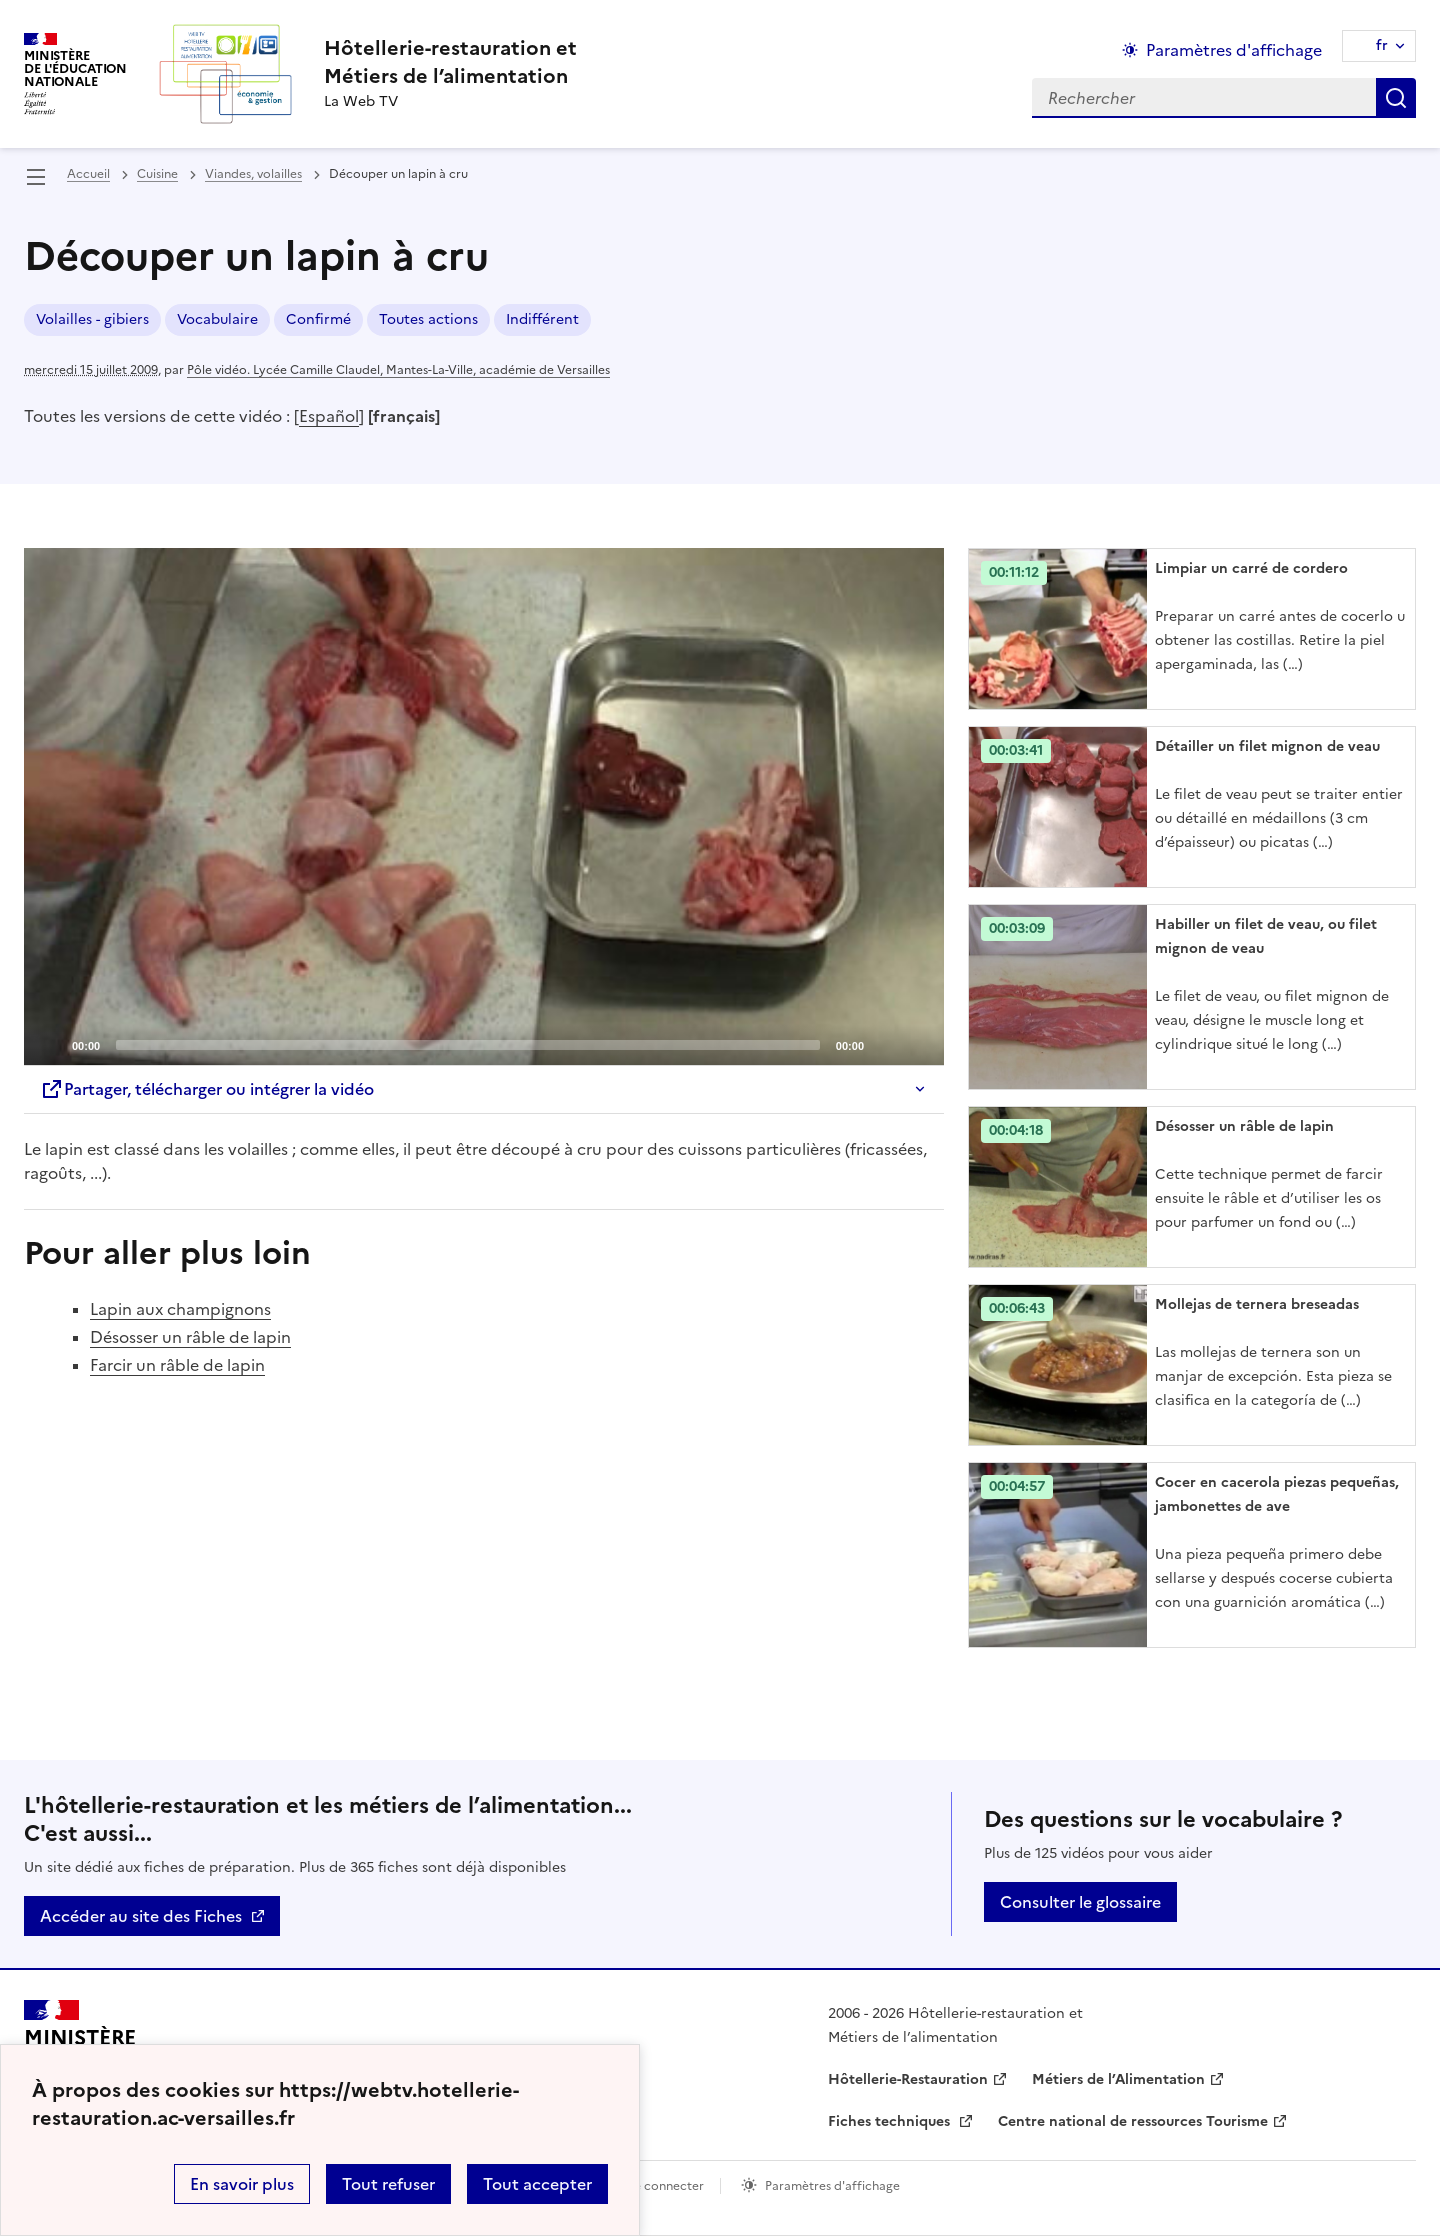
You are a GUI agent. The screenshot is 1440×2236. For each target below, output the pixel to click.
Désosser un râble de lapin (190, 1337)
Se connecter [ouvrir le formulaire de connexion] (665, 2186)
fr (1382, 45)
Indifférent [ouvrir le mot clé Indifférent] (542, 319)
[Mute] (885, 1044)
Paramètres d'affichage (832, 2186)
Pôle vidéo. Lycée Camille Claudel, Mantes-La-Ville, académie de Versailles (398, 370)
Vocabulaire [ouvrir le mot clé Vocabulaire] (217, 319)
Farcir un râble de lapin (177, 1365)
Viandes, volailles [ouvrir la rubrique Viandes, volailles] (253, 174)
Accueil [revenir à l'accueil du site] (88, 174)
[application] (484, 807)
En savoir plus (242, 2184)
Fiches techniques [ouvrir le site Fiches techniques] (891, 2121)
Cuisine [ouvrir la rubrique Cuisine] (157, 174)
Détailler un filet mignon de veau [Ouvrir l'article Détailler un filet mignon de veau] (1267, 746)
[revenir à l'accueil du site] (450, 62)
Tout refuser (388, 2184)
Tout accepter (537, 2184)
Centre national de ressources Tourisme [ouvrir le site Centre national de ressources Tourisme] (1133, 2121)
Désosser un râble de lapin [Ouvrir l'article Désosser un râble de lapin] (1244, 1126)
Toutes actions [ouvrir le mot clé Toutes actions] (428, 319)
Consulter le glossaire (1080, 1902)
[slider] (468, 1045)
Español (329, 416)
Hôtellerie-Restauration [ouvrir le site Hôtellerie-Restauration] (908, 2079)
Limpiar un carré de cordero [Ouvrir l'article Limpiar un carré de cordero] (1251, 568)
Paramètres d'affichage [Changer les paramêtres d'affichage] (1234, 50)
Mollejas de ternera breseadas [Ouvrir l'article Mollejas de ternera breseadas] (1257, 1304)
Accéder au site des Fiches (141, 1916)
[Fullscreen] (917, 1044)
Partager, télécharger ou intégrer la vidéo (207, 1089)
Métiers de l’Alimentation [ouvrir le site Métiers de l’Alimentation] (1118, 2079)
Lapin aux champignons (180, 1309)
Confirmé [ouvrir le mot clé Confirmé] (318, 319)
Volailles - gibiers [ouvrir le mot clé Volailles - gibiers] (92, 319)
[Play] (484, 807)
